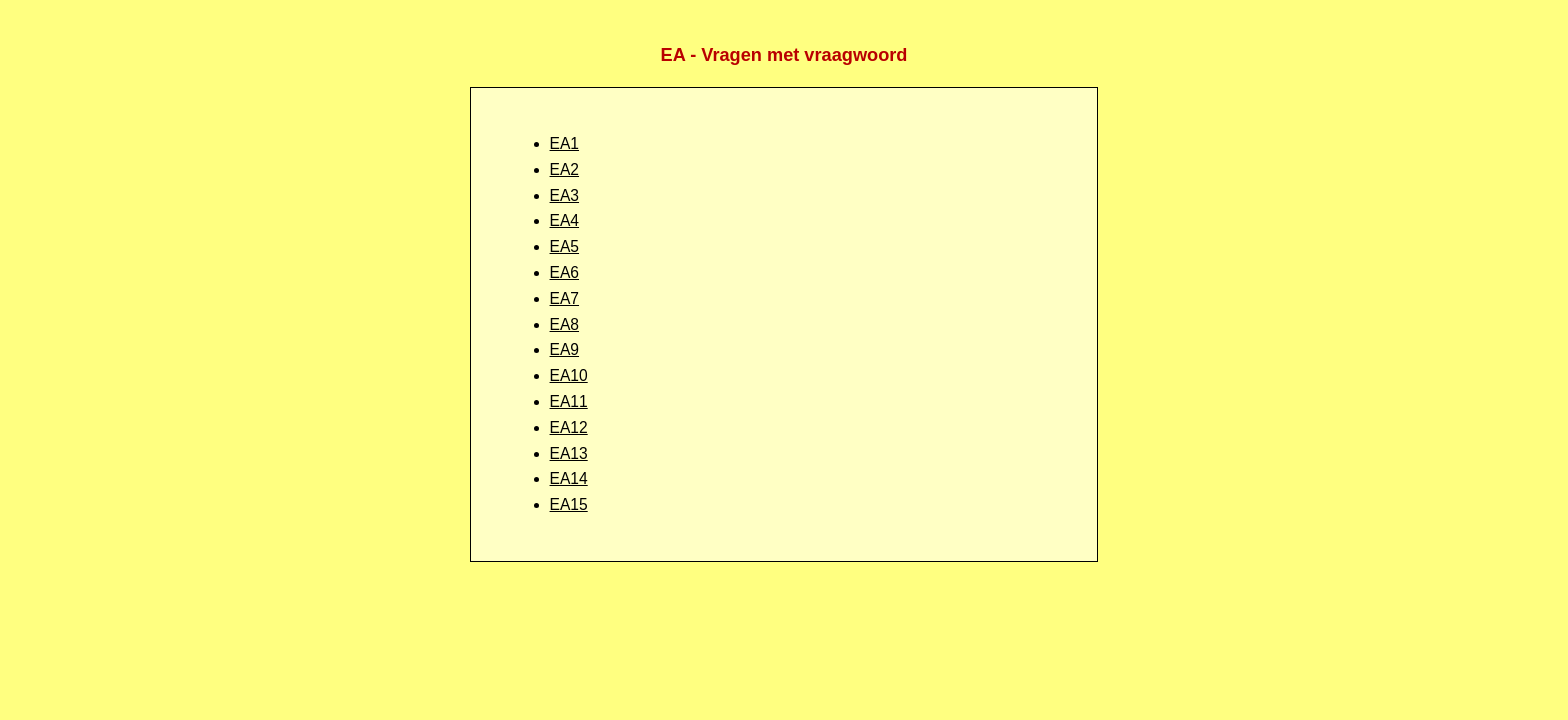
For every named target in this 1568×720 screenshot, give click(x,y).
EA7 (564, 298)
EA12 (569, 427)
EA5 (564, 246)
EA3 (564, 195)
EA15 (569, 504)
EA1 (564, 143)
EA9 (564, 349)
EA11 (569, 401)
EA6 (564, 272)
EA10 (569, 375)
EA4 (564, 220)
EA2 (564, 169)
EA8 (564, 324)
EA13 (569, 453)
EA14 (569, 478)
